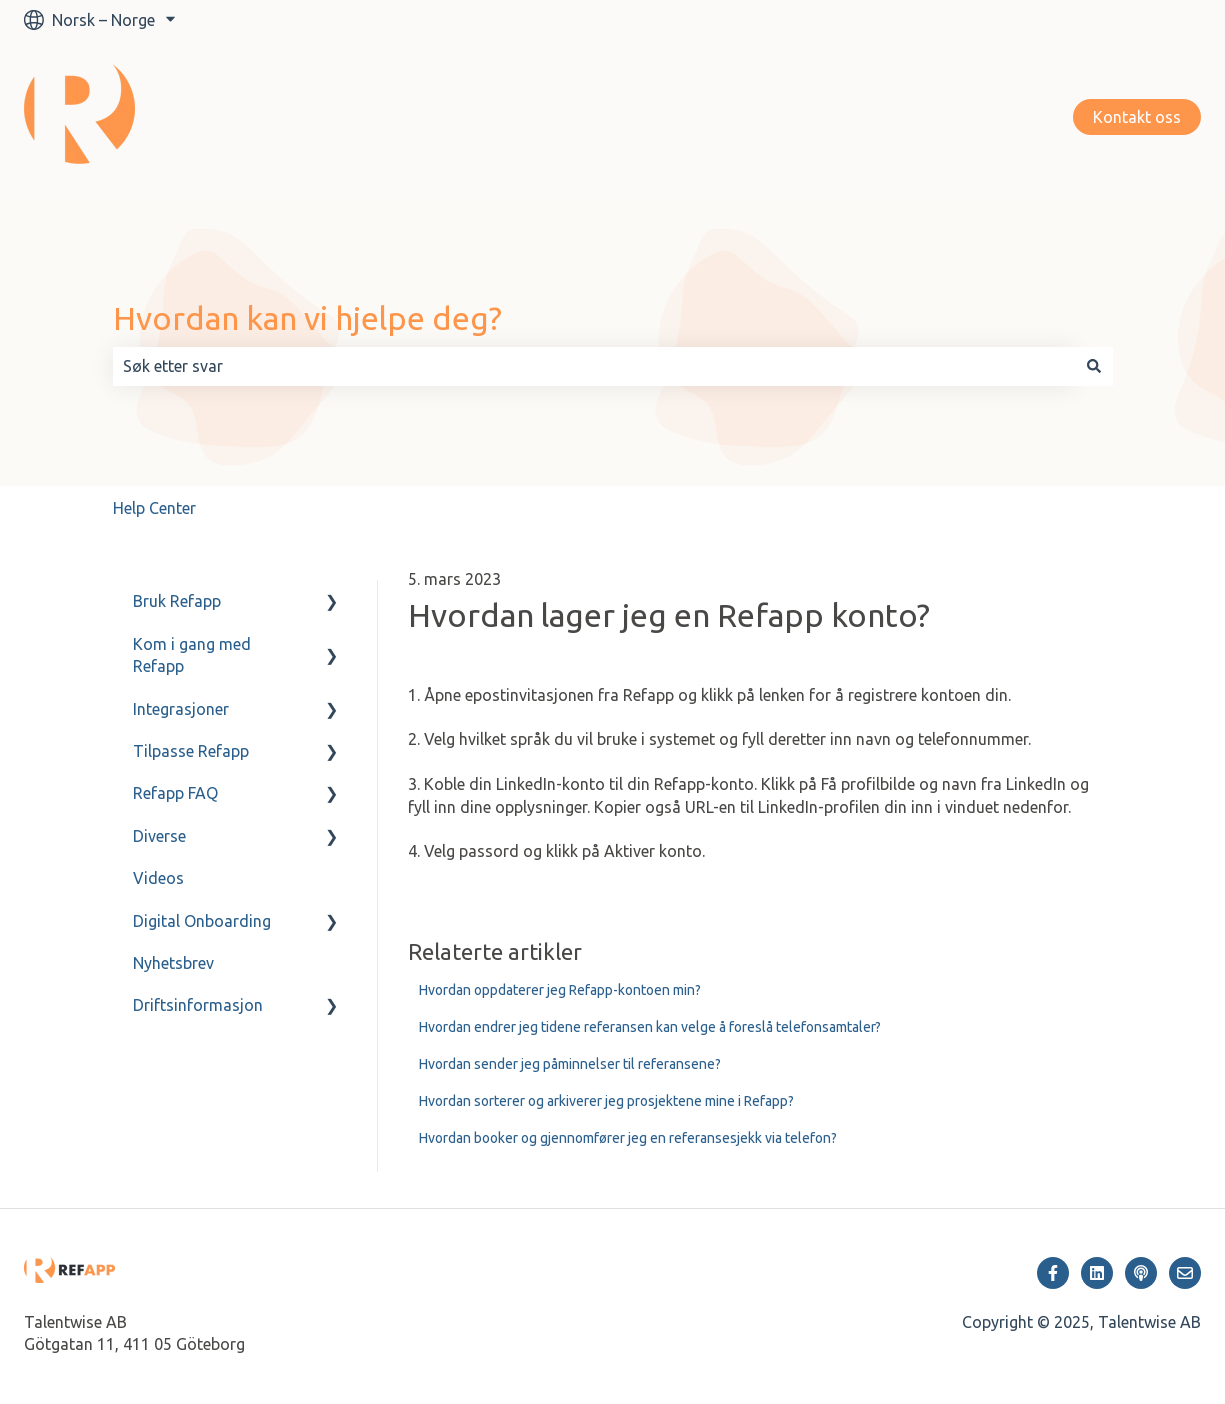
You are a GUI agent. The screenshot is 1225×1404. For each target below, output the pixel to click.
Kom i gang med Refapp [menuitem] (192, 655)
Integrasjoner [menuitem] (181, 709)
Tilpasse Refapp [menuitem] (191, 751)
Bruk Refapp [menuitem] (177, 601)
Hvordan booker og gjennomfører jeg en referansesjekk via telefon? (628, 1138)
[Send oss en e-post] (1185, 1273)
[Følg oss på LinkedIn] (1097, 1273)
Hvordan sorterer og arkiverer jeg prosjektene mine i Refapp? (606, 1101)
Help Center (154, 508)
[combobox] (594, 366)
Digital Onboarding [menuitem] (202, 921)
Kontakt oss (1137, 117)
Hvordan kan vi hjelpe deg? (307, 318)
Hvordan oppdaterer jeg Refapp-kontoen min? (560, 990)
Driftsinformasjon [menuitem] (198, 1005)
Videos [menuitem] (158, 878)
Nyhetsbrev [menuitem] (173, 963)
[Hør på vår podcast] (1141, 1273)
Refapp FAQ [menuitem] (175, 793)
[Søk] (1094, 366)
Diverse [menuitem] (159, 836)
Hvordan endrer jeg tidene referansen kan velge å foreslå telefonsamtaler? (650, 1027)
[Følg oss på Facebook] (1053, 1273)
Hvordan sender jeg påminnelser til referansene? (570, 1064)
